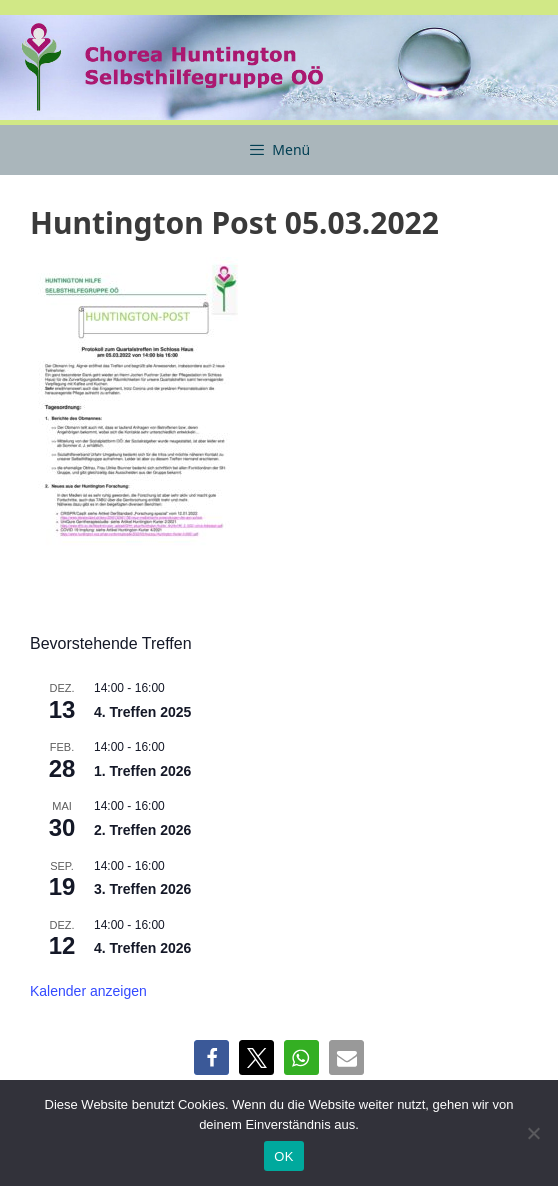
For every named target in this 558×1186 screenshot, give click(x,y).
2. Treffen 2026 (142, 830)
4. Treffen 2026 (142, 948)
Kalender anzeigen (88, 991)
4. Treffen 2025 (142, 712)
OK (283, 1156)
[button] (211, 1057)
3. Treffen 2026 (142, 889)
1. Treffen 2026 (142, 771)
